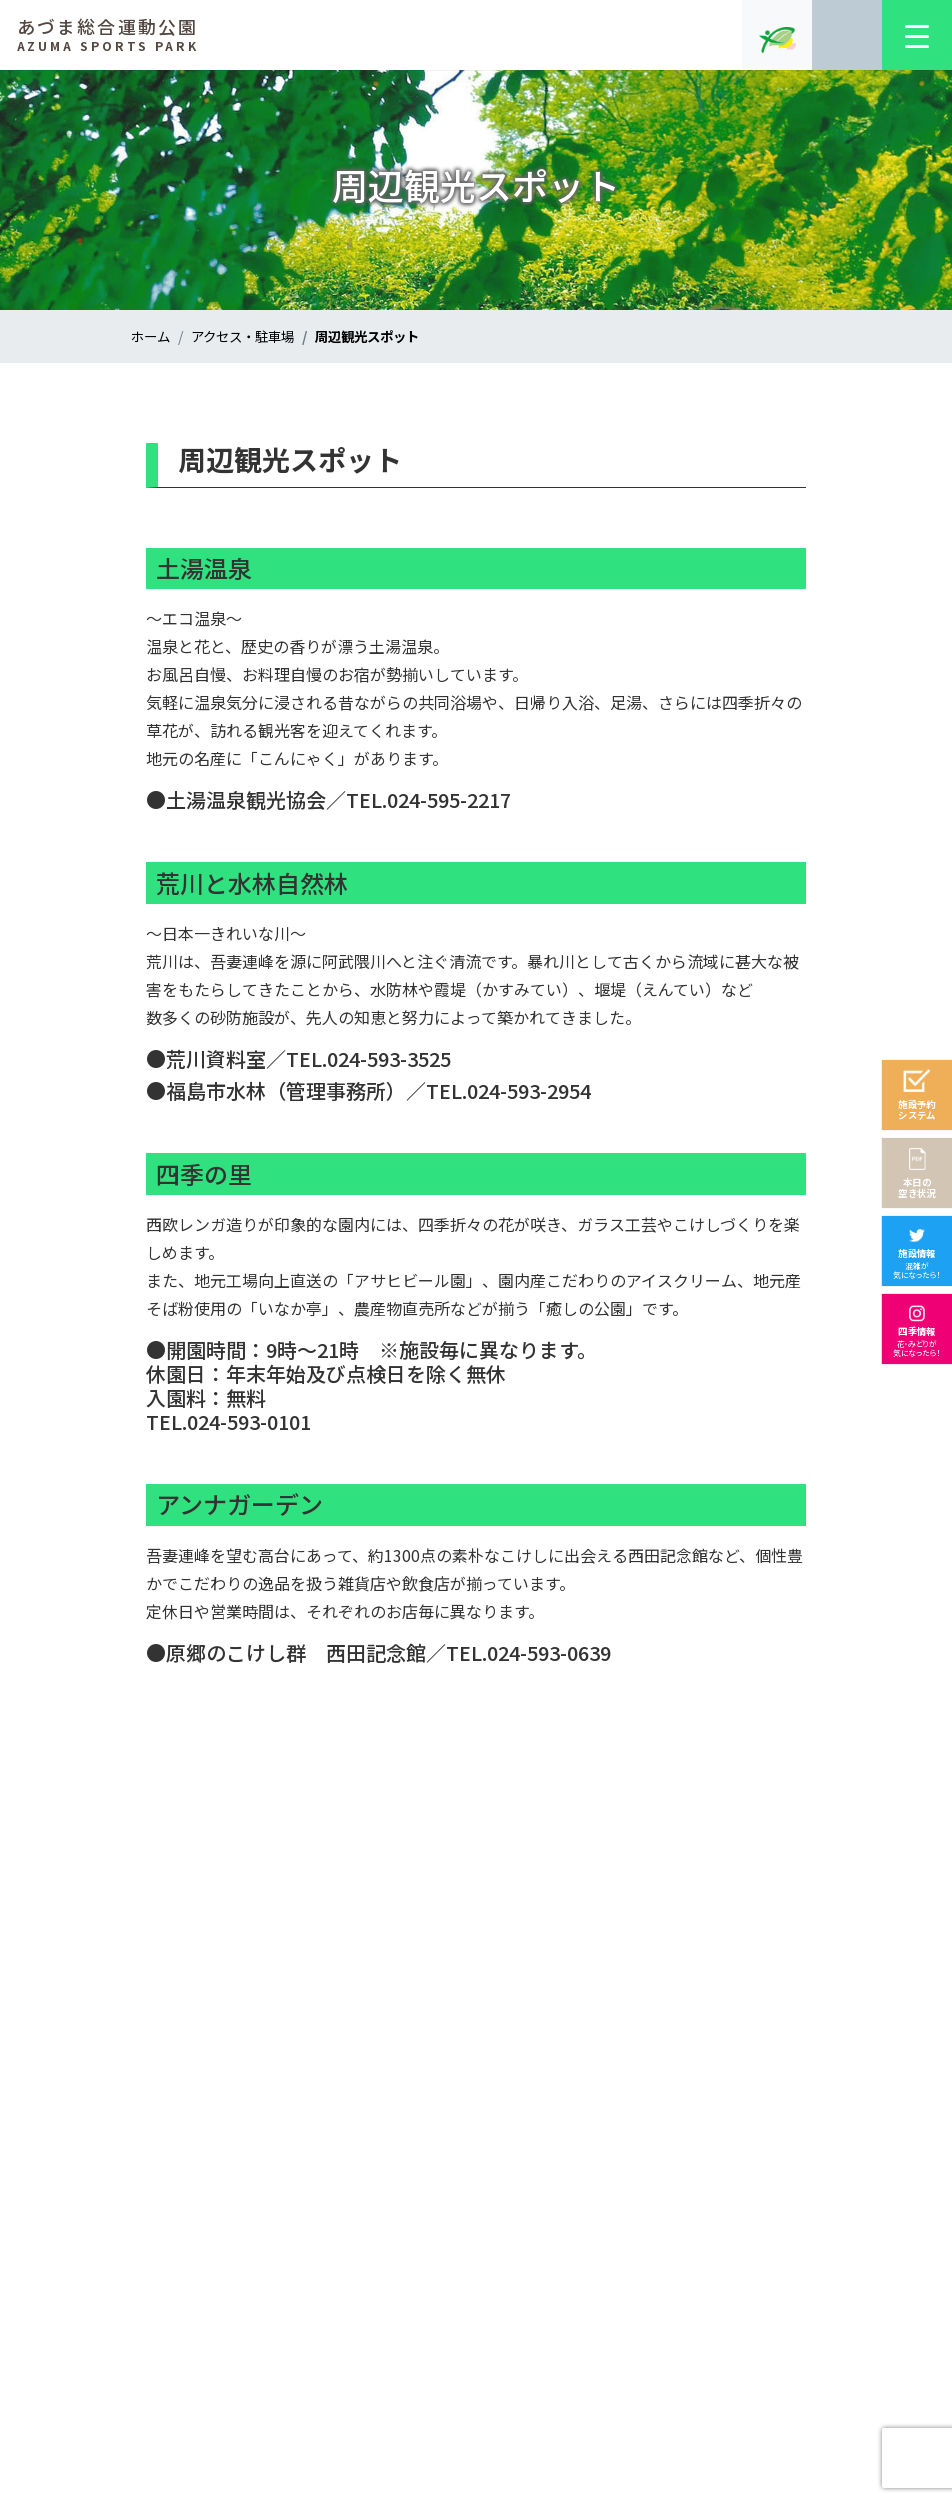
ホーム (152, 336)
